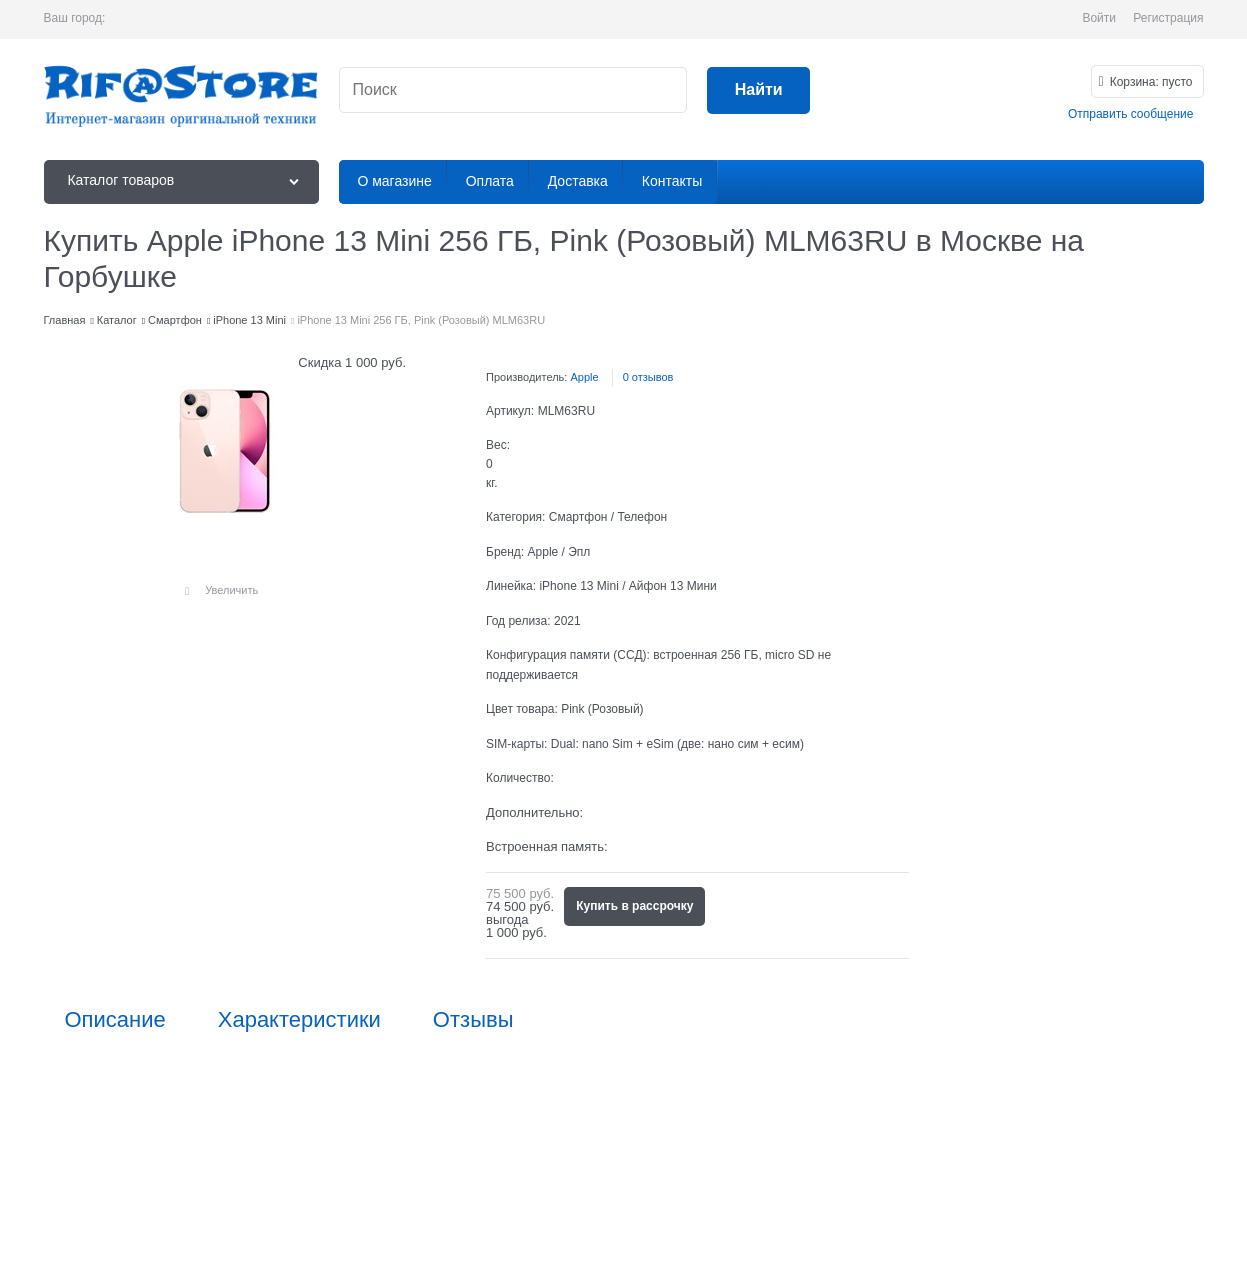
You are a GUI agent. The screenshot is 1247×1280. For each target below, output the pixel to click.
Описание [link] (115, 1020)
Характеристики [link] (299, 1020)
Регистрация (1168, 18)
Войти (1099, 18)
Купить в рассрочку (634, 906)
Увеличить (231, 590)
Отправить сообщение (1131, 114)
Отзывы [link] (473, 1020)
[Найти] (758, 90)
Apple (584, 377)
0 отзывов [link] (648, 377)
